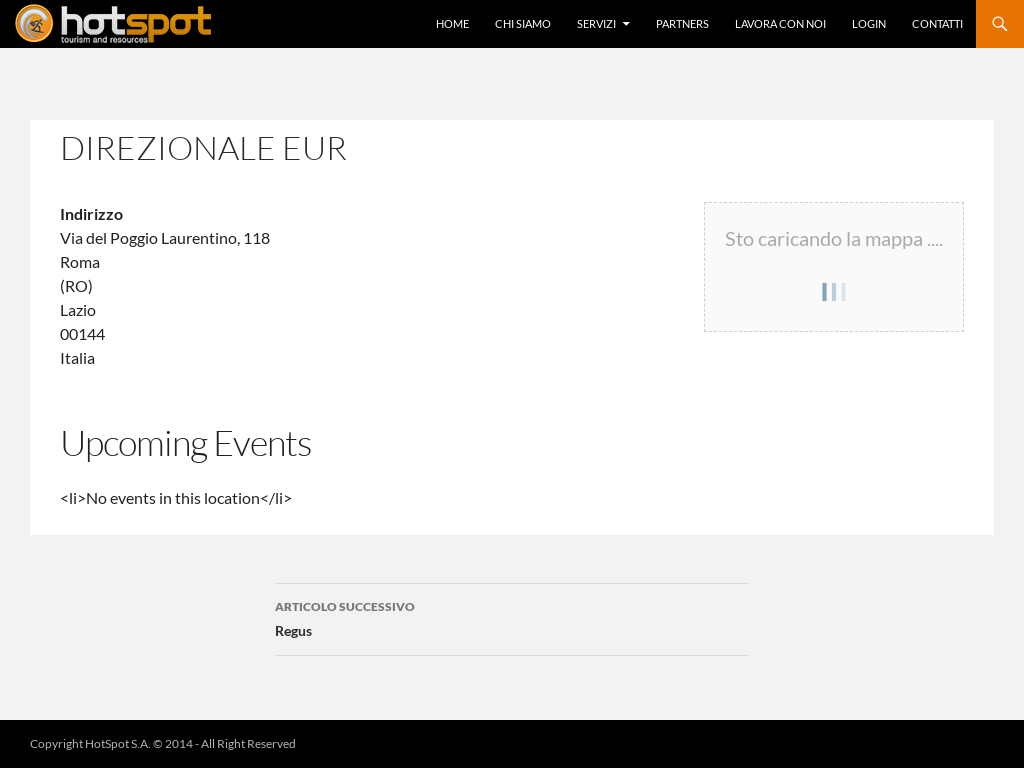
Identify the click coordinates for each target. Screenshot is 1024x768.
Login (869, 23)
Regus (512, 617)
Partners (682, 23)
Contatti (937, 23)
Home (452, 23)
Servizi (596, 23)
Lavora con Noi (780, 23)
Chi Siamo (523, 23)
